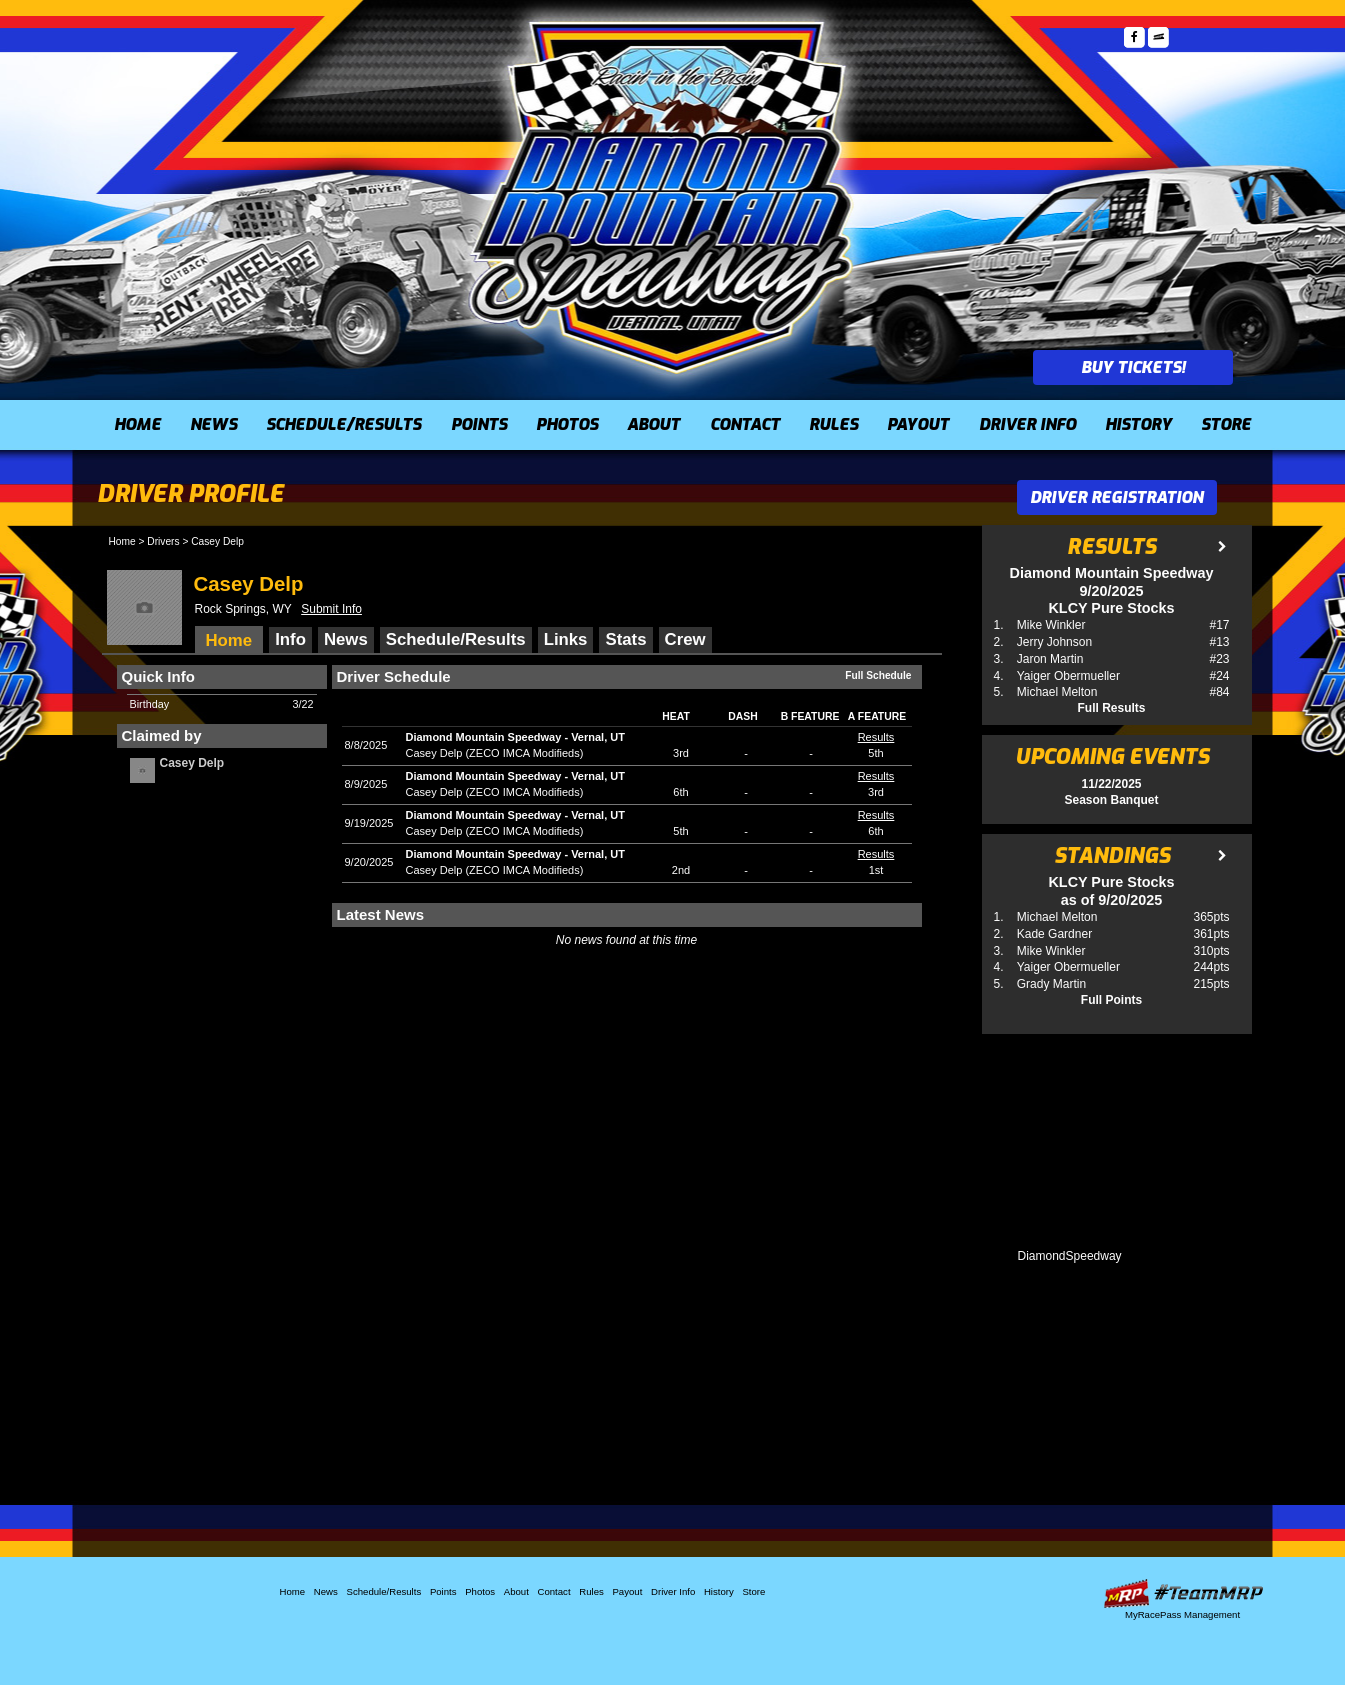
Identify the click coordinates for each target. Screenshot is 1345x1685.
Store (1226, 424)
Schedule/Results (343, 424)
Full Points (1111, 1000)
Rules (833, 424)
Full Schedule (878, 675)
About (653, 424)
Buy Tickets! (1133, 367)
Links (566, 639)
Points (479, 424)
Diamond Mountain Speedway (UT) (663, 195)
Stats (625, 639)
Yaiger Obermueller (1068, 676)
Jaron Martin (1050, 659)
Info (290, 639)
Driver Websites (1183, 1593)
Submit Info (331, 609)
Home (137, 424)
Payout (918, 424)
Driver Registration (1116, 497)
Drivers (163, 541)
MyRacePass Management (1182, 1614)
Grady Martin (1051, 984)
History (1138, 424)
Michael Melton (1057, 692)
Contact (745, 424)
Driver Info (1027, 424)
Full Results (1111, 708)
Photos (567, 424)
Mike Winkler (1051, 625)
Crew (685, 639)
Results (876, 737)
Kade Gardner (1054, 934)
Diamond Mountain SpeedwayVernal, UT (515, 737)
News (213, 424)
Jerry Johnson (1054, 642)
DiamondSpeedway (1070, 1256)
